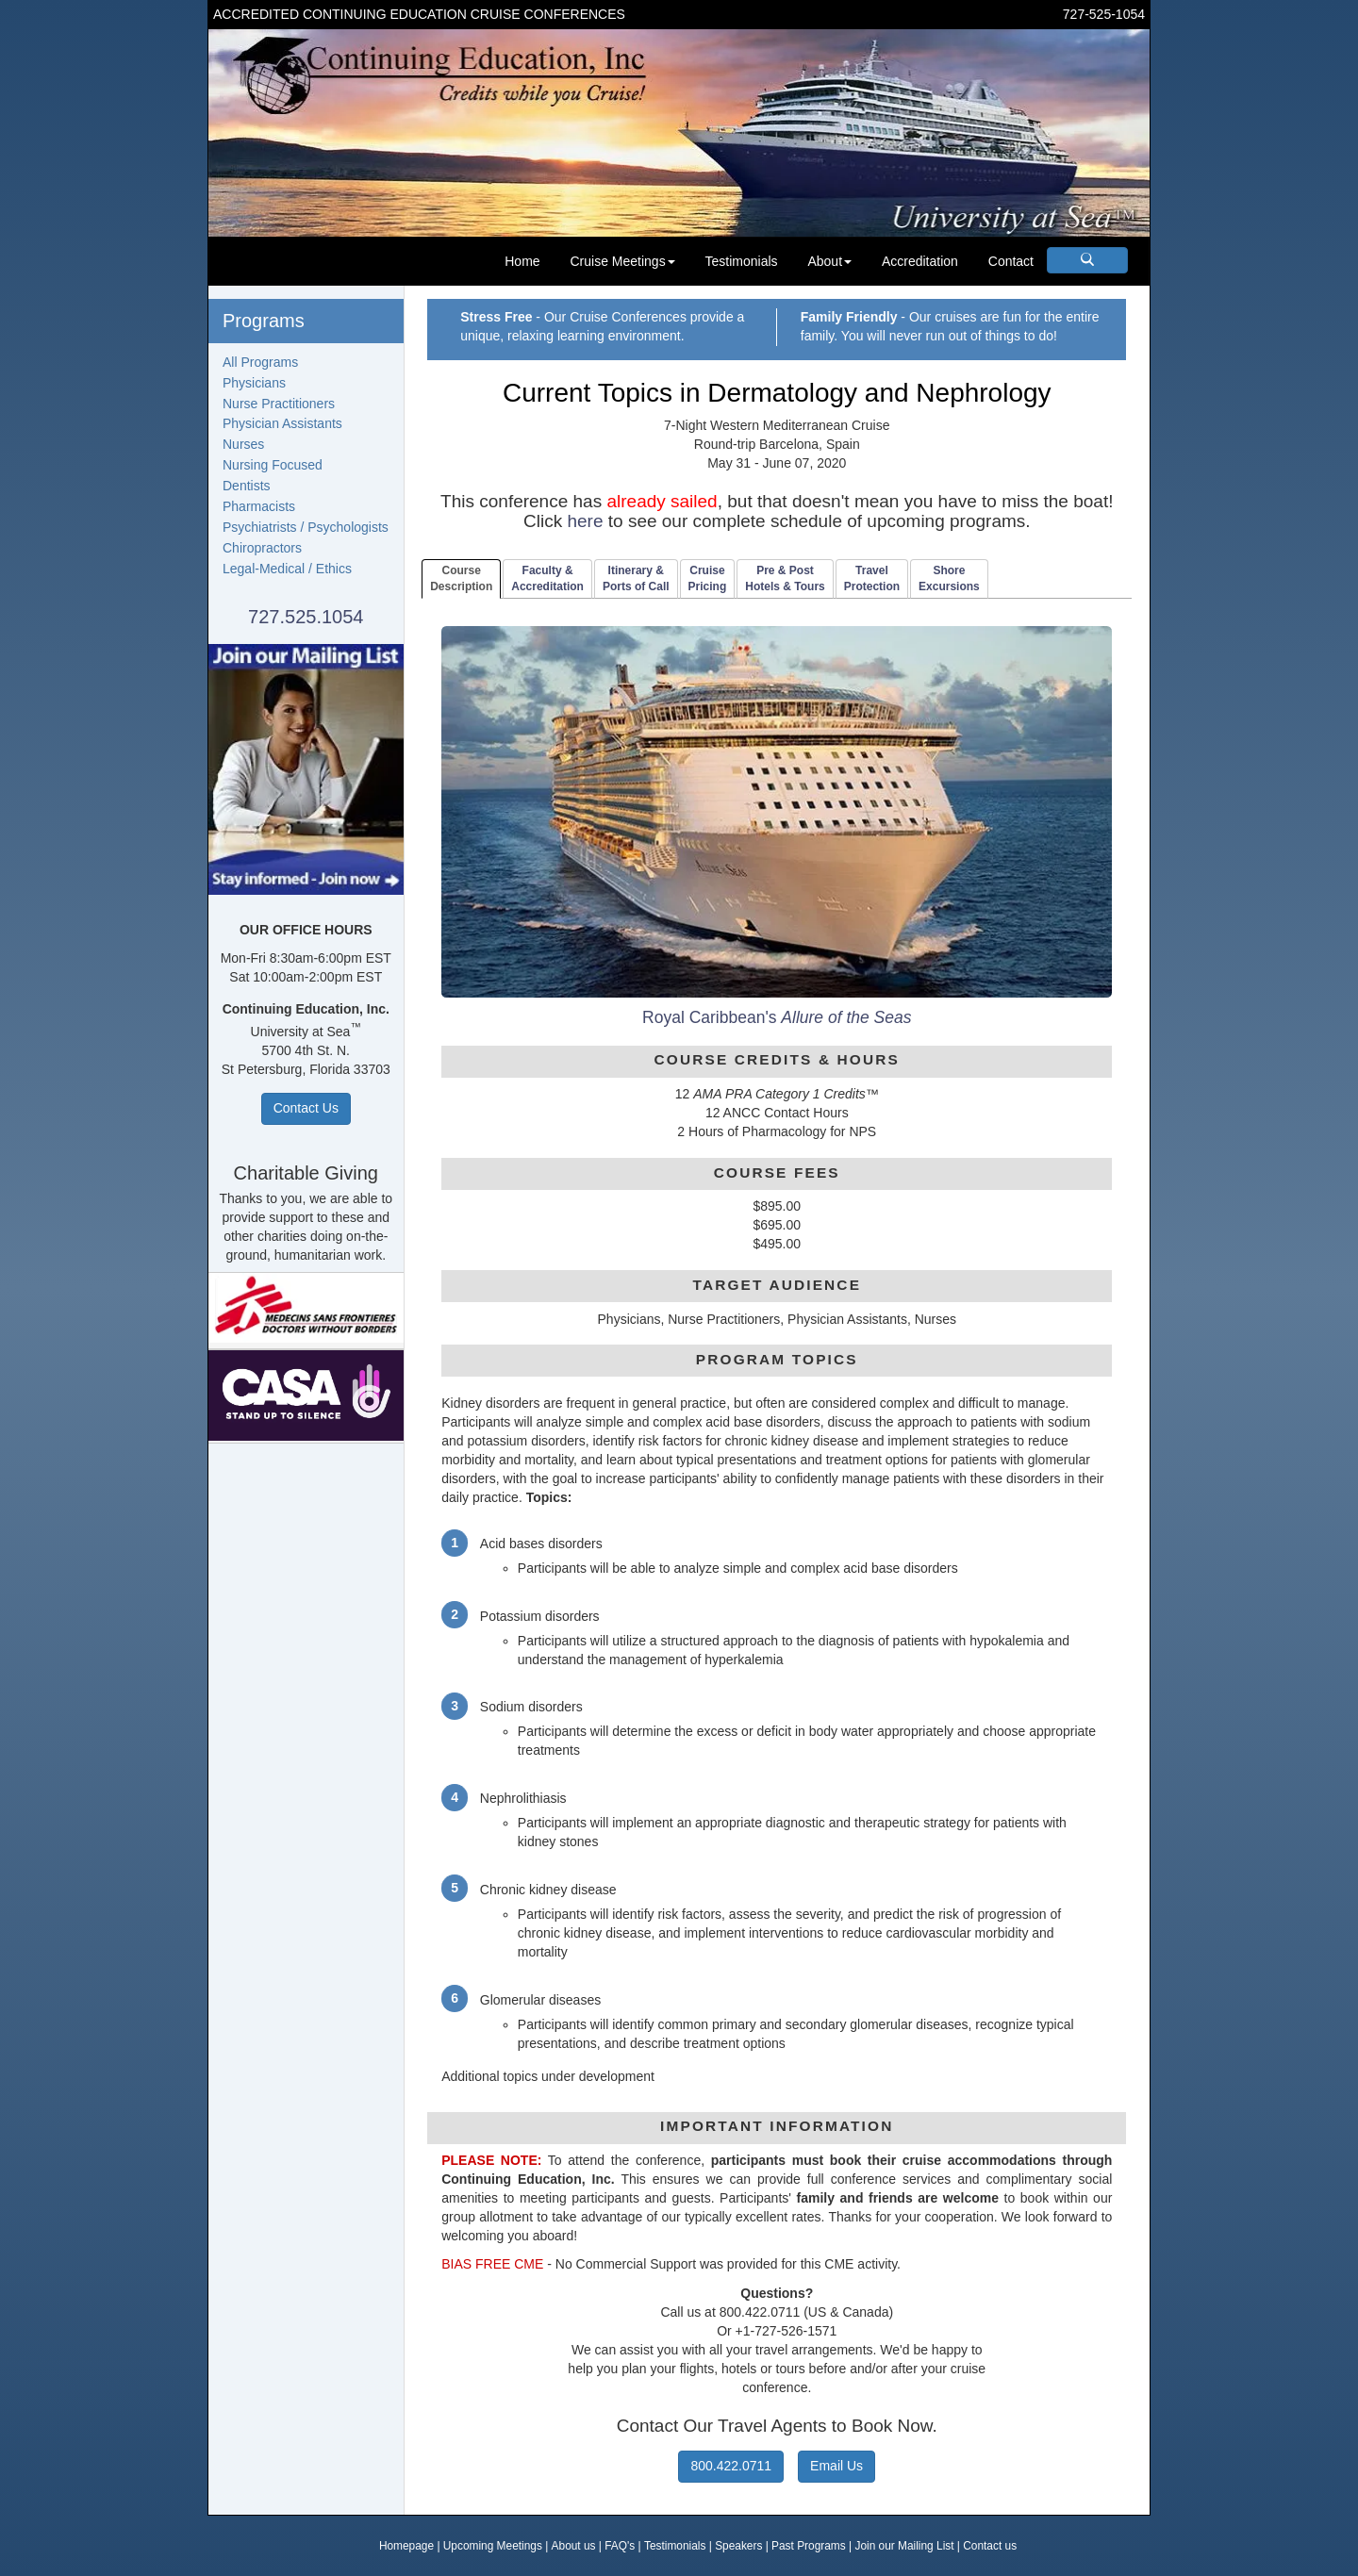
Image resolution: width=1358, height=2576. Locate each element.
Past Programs (808, 2545)
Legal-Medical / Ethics (287, 568)
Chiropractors (262, 547)
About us (574, 2545)
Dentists (247, 485)
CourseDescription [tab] (461, 578)
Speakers (738, 2545)
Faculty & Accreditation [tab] (547, 578)
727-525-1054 (1104, 14)
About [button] (829, 261)
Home (522, 261)
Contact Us (306, 1107)
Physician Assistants (282, 423)
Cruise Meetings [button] (622, 261)
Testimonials (741, 261)
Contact (1011, 261)
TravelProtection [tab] (872, 578)
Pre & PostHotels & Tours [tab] (784, 578)
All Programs (260, 362)
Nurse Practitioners (279, 403)
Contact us (990, 2545)
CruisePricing (707, 578)
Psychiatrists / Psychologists (306, 527)
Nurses (243, 444)
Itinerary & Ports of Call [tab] (636, 578)
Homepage (406, 2545)
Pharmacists (259, 506)
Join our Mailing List (903, 2545)
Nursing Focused (273, 464)
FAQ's (619, 2545)
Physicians (254, 382)
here (585, 521)
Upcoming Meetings (492, 2545)
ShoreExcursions (949, 578)
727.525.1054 (305, 616)
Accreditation (920, 261)
